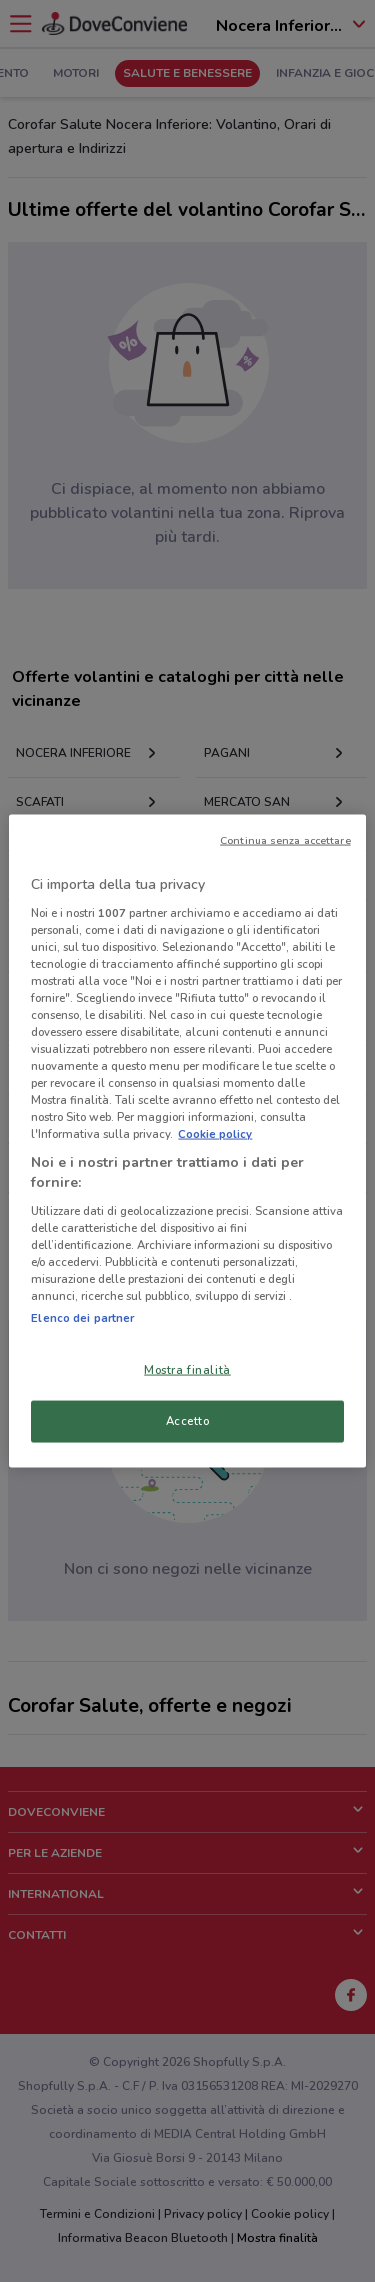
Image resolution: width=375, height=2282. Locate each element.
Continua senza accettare (285, 840)
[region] (187, 1141)
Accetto (188, 1421)
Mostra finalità (187, 1370)
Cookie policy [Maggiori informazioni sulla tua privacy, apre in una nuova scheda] (215, 1134)
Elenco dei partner (82, 1318)
